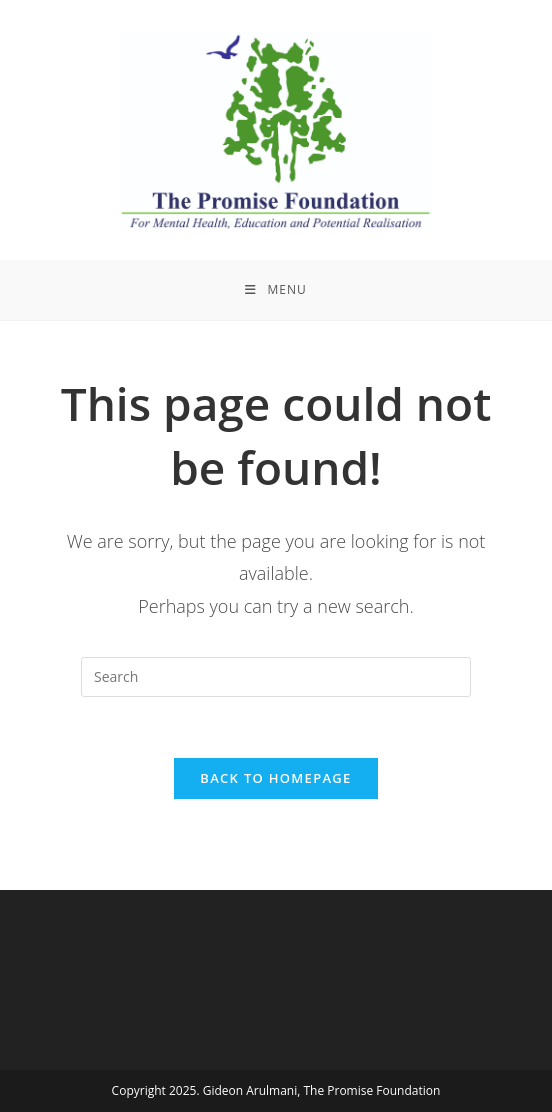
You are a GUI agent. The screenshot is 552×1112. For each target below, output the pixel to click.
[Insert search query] (276, 677)
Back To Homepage (275, 778)
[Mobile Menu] (275, 290)
